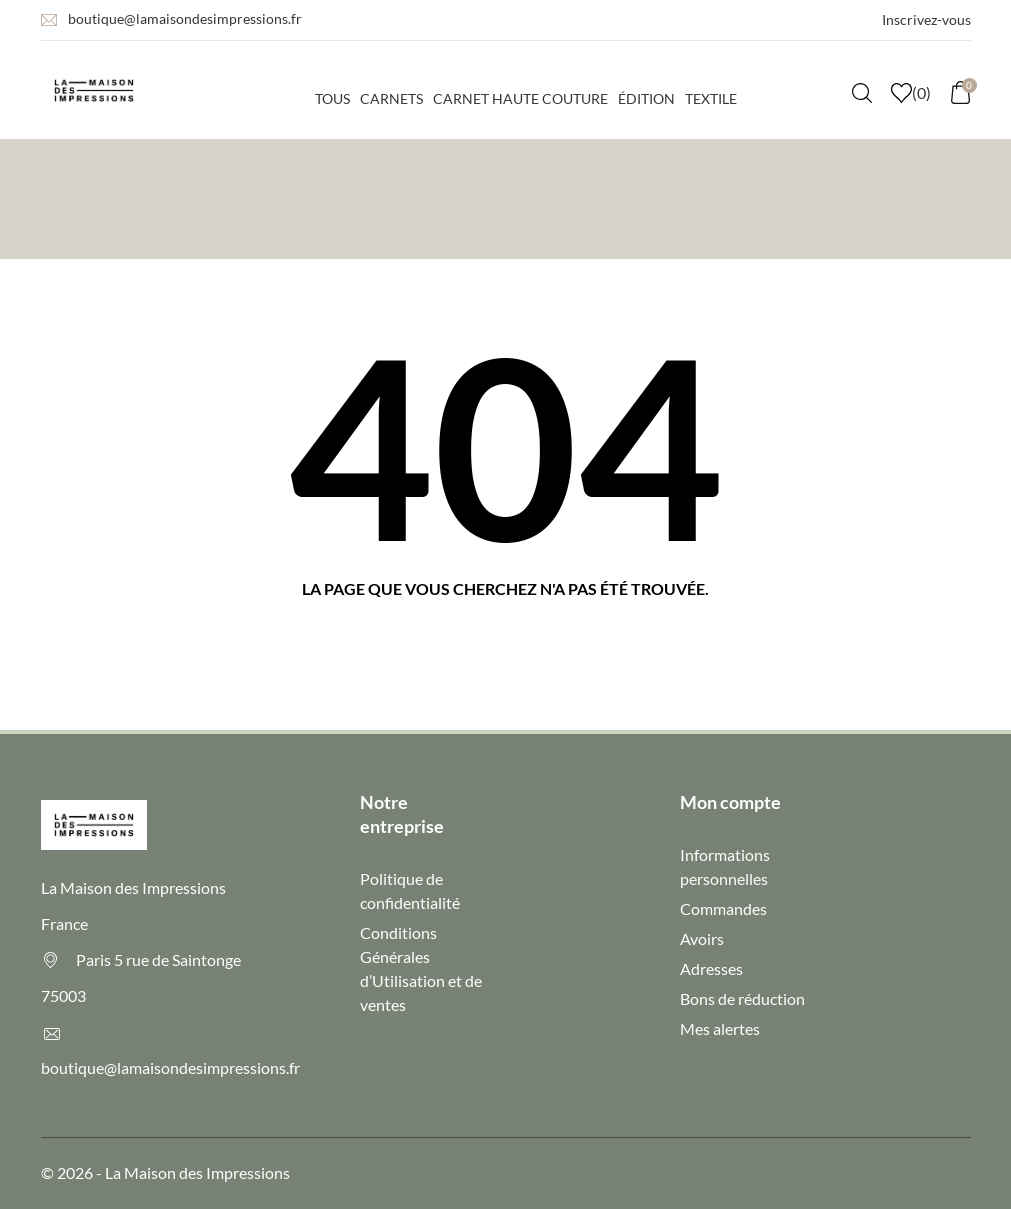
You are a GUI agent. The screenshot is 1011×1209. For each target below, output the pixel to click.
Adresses (711, 968)
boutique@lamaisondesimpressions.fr (185, 18)
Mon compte (730, 802)
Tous (332, 98)
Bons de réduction (742, 998)
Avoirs (702, 938)
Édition (646, 98)
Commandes (723, 908)
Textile (711, 98)
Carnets (391, 98)
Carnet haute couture (520, 98)
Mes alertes (720, 1028)
